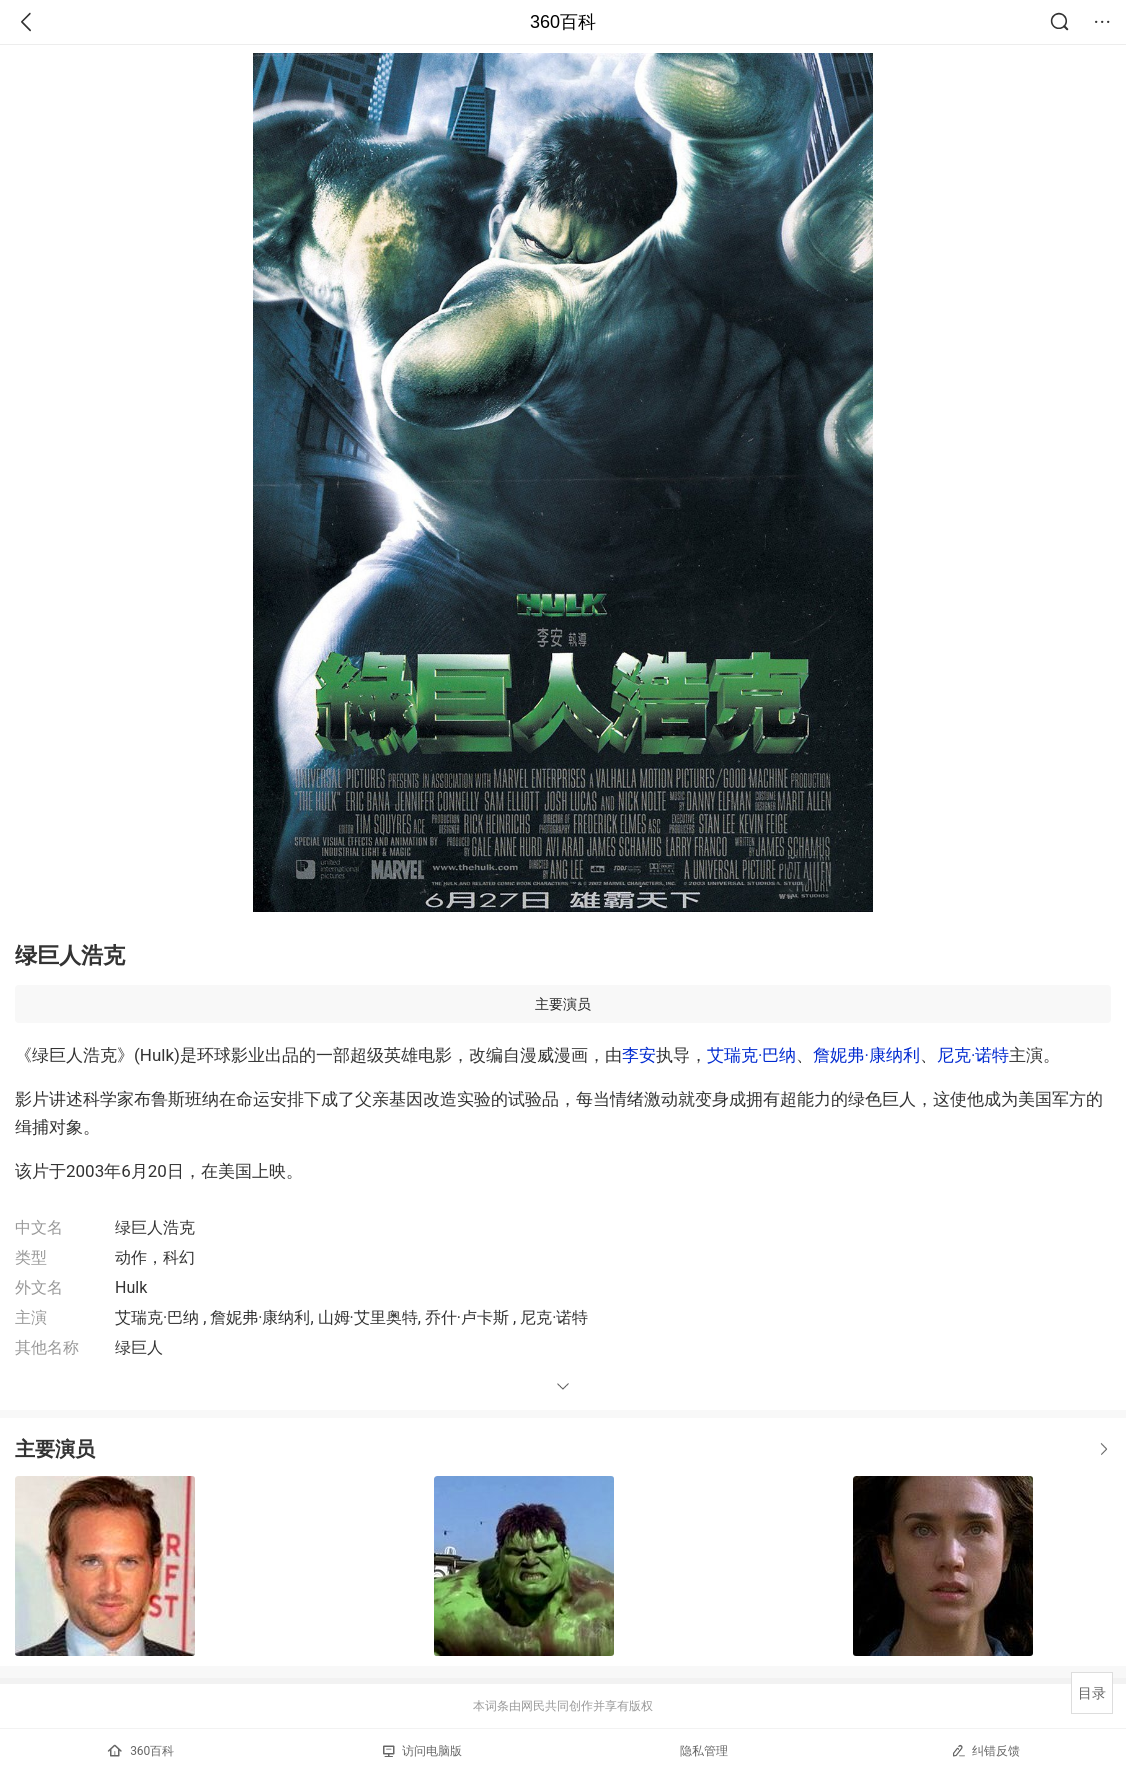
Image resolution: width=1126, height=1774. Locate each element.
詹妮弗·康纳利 (866, 1055)
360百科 (563, 22)
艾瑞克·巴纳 (751, 1055)
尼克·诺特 (973, 1055)
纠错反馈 (985, 1750)
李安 (639, 1055)
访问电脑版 (422, 1751)
